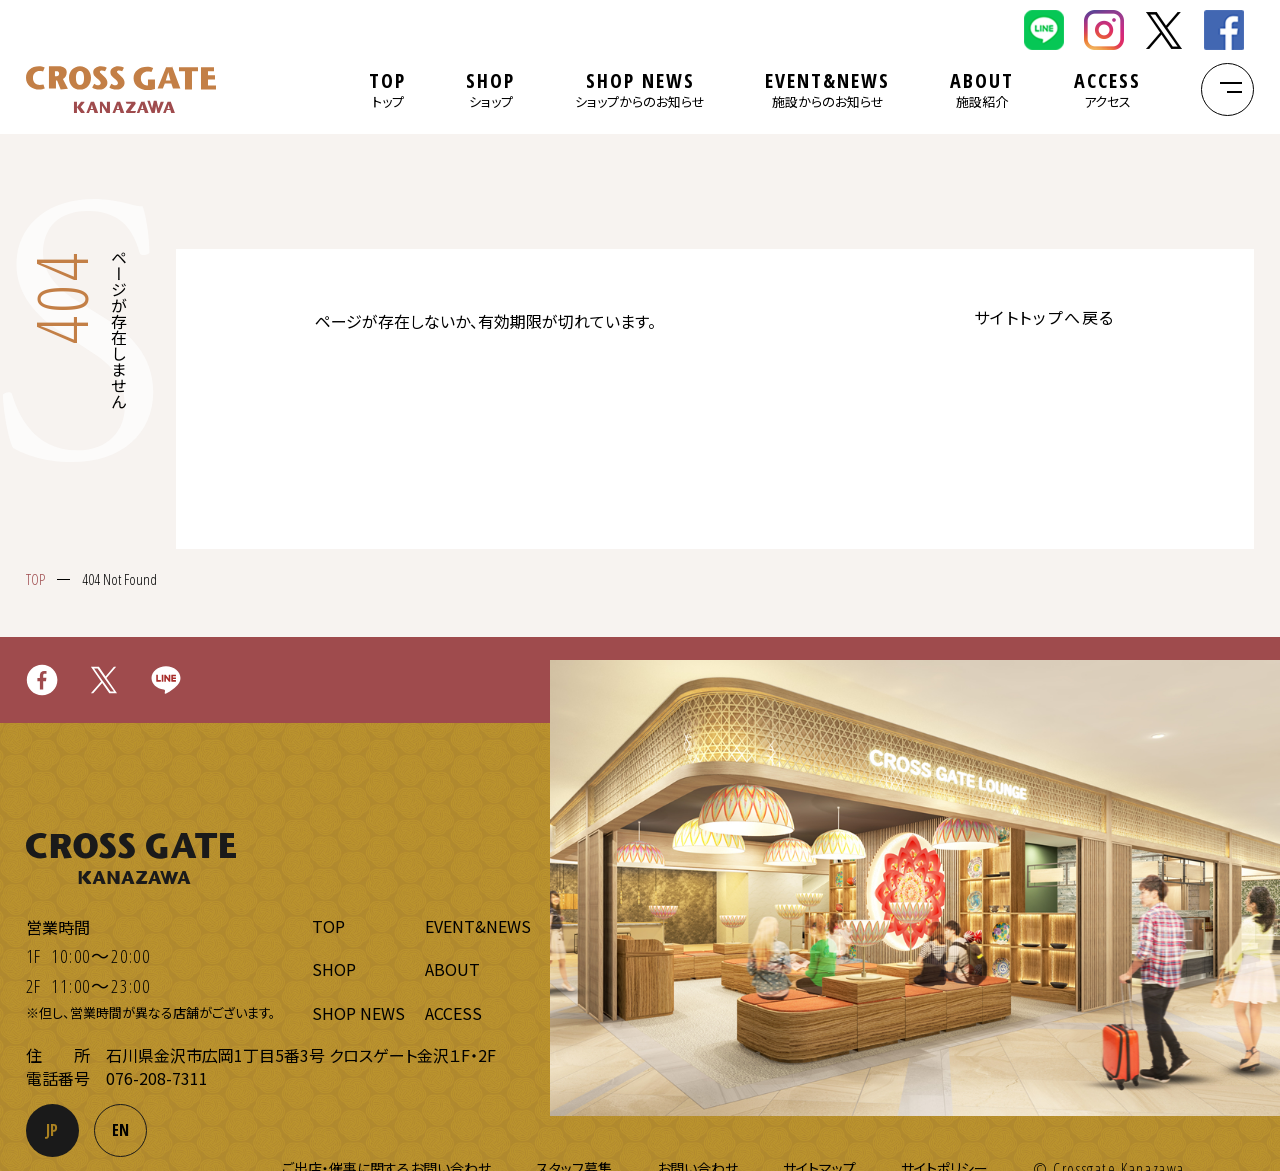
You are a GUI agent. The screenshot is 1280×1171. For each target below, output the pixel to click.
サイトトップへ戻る (1044, 317)
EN (120, 1130)
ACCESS (1107, 89)
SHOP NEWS (640, 89)
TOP (387, 89)
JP (52, 1130)
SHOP (490, 89)
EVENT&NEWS (827, 89)
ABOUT (982, 89)
